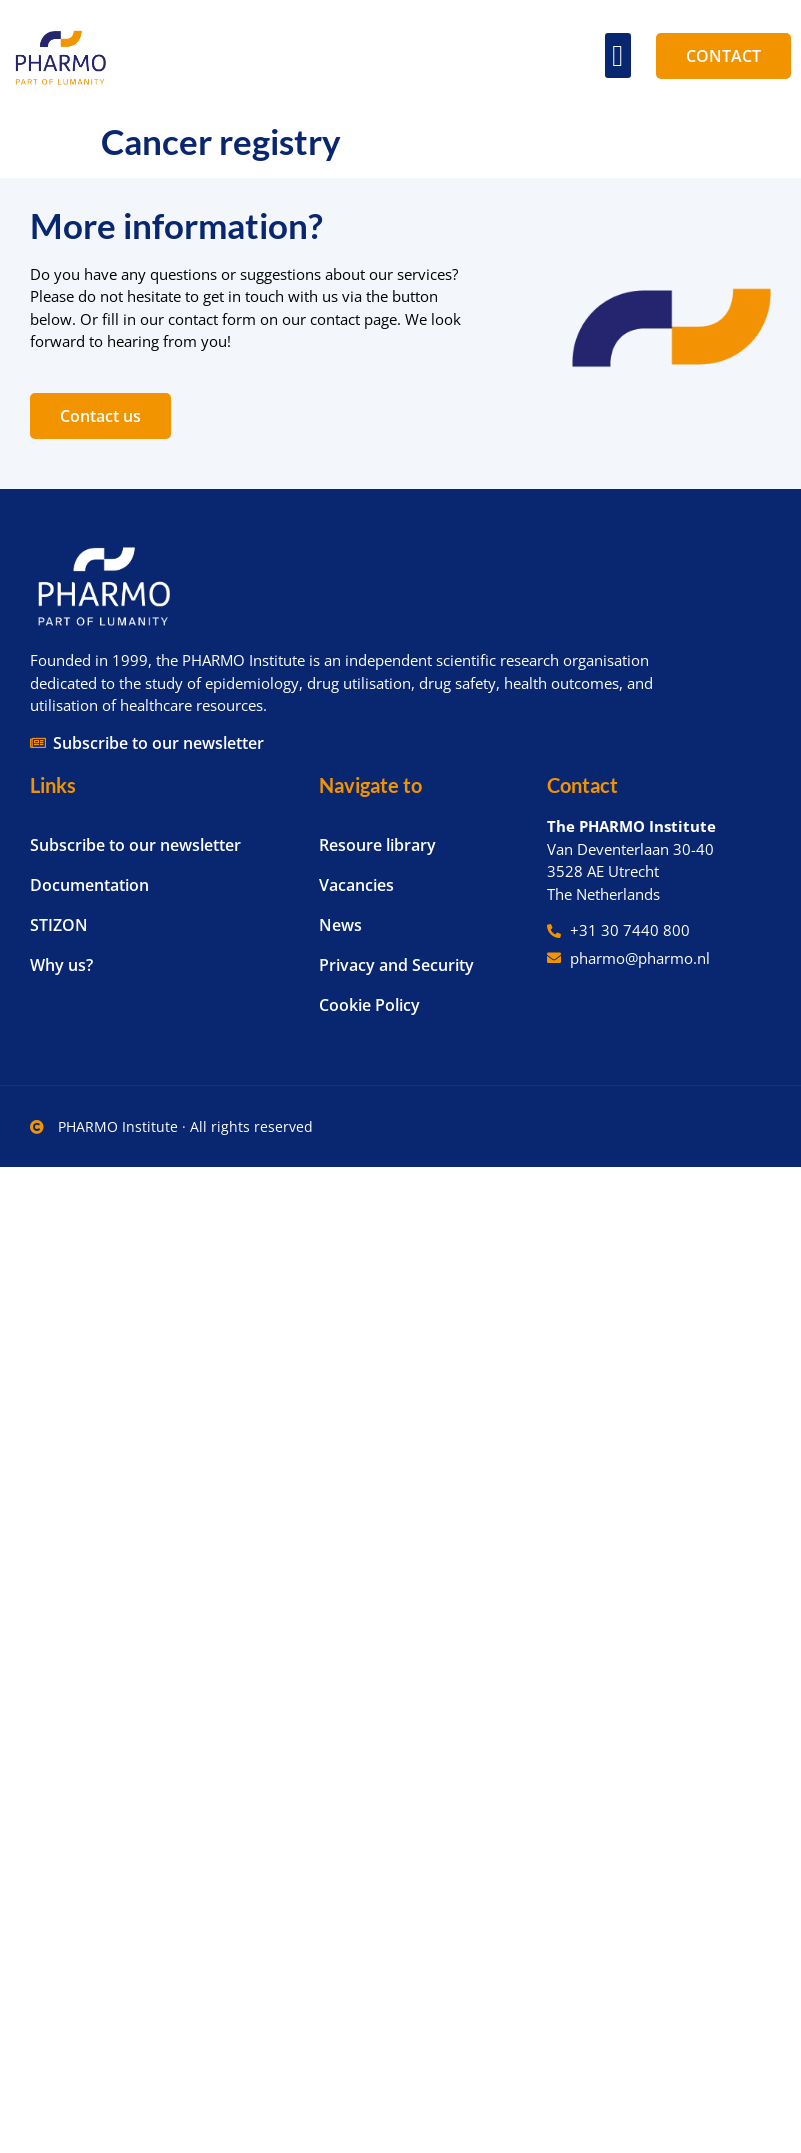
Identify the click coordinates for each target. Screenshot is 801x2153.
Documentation (89, 885)
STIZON (59, 925)
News (340, 925)
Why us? (61, 965)
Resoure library (377, 845)
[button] (618, 55)
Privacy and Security (396, 965)
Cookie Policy (369, 1005)
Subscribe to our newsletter (135, 845)
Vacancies (356, 885)
